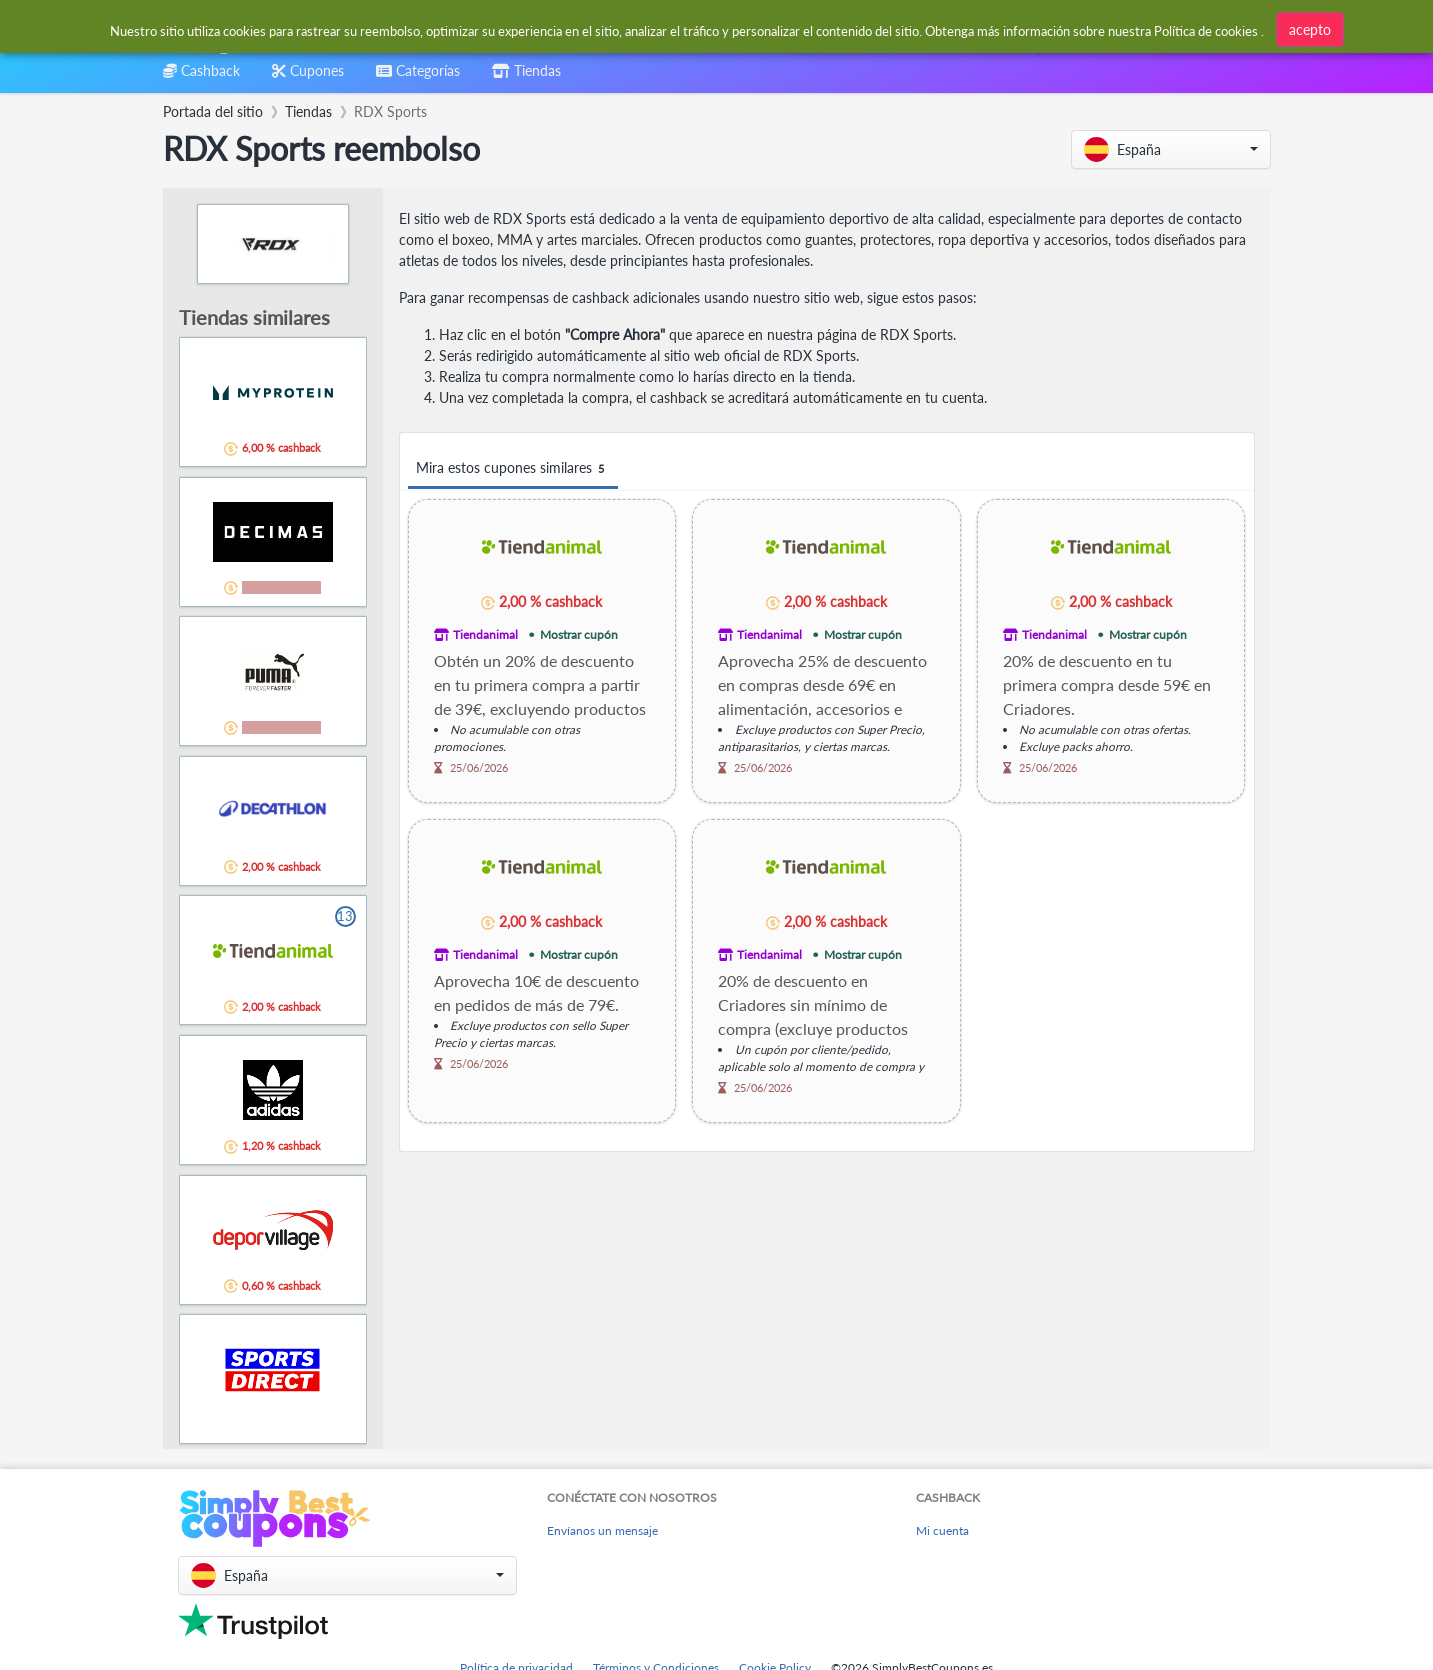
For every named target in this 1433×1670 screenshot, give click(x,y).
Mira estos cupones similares (513, 468)
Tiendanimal (485, 634)
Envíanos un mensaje (602, 1530)
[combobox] (668, 28)
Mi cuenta (942, 1530)
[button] (1171, 149)
